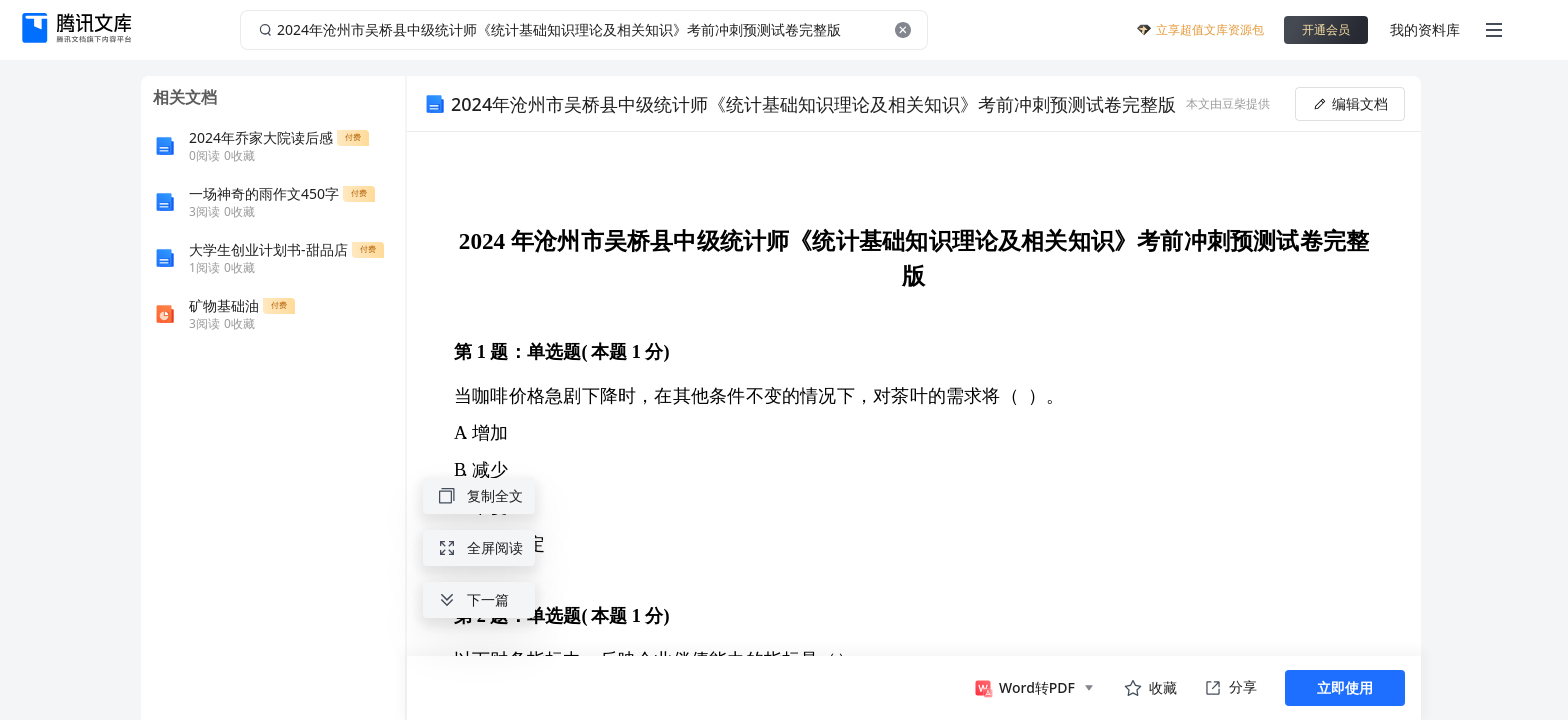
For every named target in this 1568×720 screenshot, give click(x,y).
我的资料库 (1425, 29)
